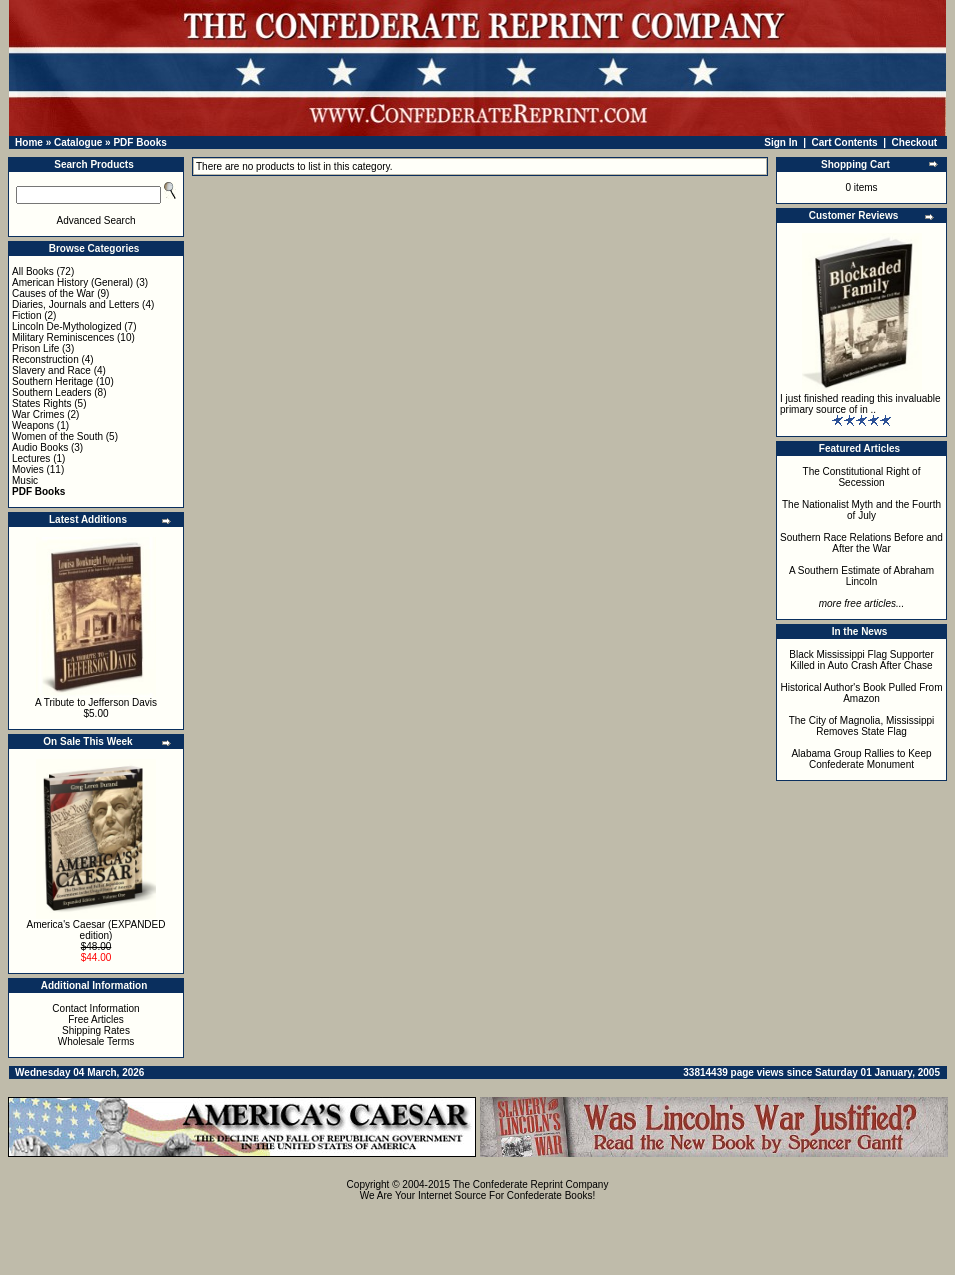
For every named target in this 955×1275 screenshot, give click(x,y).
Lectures (31, 458)
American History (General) (72, 282)
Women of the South (57, 436)
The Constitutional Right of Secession (862, 477)
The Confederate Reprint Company (531, 1184)
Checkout (915, 142)
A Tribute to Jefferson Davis (96, 702)
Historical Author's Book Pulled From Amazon (862, 693)
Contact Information (95, 1008)
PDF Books (139, 142)
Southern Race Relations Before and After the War (861, 543)
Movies (28, 469)
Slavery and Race (51, 370)
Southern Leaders (52, 392)
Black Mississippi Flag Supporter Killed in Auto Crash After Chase (861, 660)
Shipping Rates (96, 1030)
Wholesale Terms (96, 1041)
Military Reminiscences (63, 337)
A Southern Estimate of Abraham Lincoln (861, 576)
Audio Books (40, 447)
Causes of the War (53, 293)
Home (29, 142)
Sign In (780, 142)
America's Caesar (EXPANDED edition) (96, 930)
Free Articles (96, 1019)
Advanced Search (96, 220)
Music (25, 480)
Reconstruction (45, 359)
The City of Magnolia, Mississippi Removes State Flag (862, 726)
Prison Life (35, 348)
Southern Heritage (52, 381)
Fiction (26, 315)
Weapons (33, 425)
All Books (33, 271)
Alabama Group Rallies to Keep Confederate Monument (861, 759)
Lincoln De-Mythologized (67, 326)
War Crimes (38, 414)
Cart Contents (845, 142)
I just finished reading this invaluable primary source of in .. (860, 404)
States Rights (41, 403)
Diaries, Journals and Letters (75, 304)
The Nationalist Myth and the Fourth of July (861, 510)
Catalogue (78, 142)
